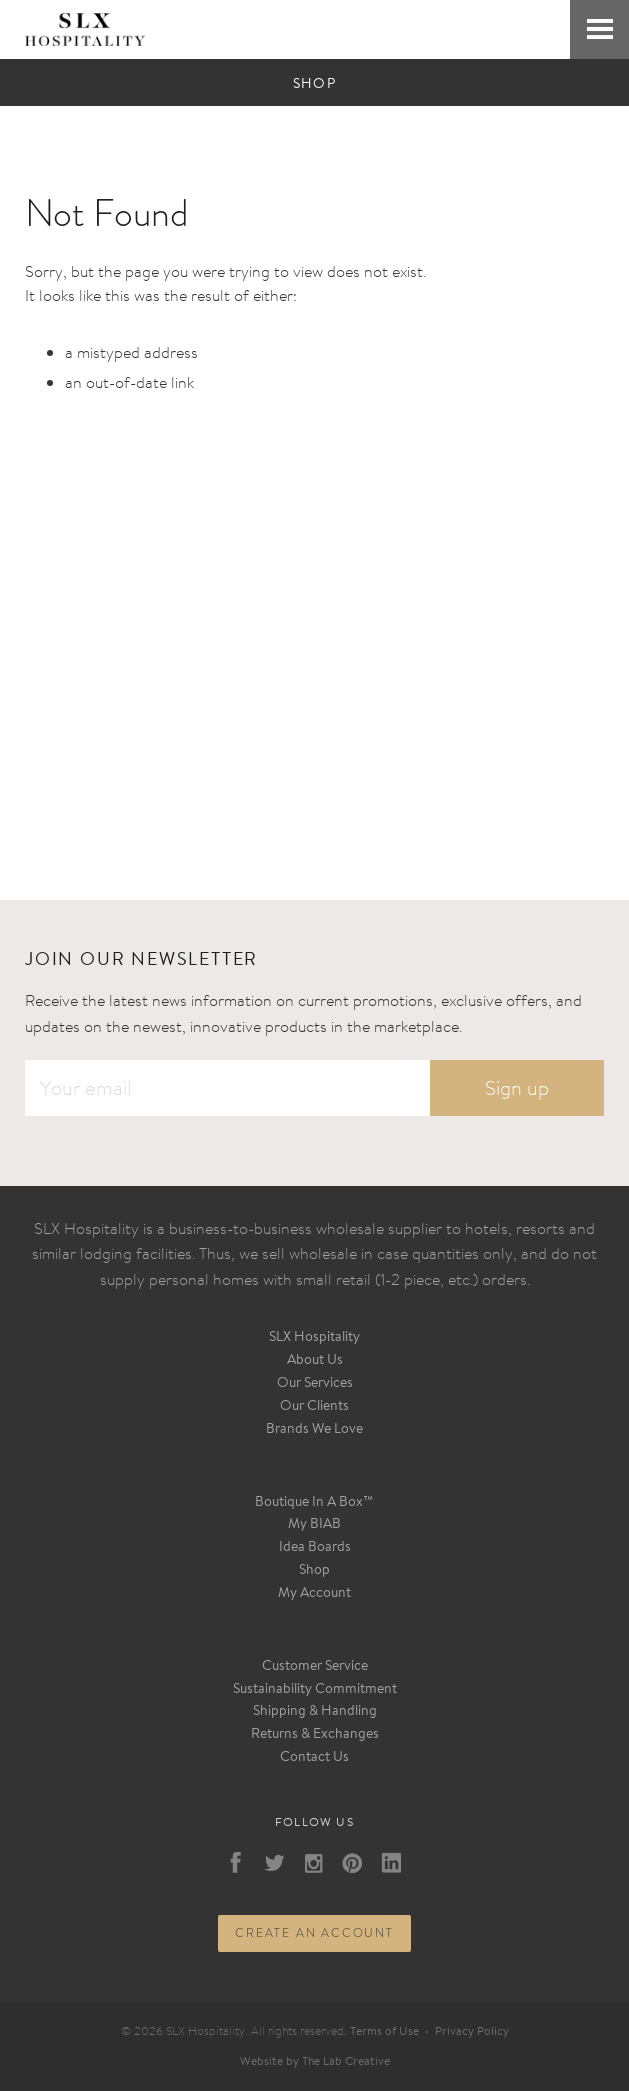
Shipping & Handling (315, 1712)
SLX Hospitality (314, 1338)
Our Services (315, 1384)
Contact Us (314, 1758)
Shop (314, 1571)
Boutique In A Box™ (314, 1503)
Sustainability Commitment (315, 1690)
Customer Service (315, 1667)
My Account (314, 1594)
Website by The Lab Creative (315, 2062)
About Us (315, 1361)
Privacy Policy (472, 2032)
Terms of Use (384, 2032)
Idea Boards (315, 1548)
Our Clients (314, 1407)
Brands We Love (314, 1430)
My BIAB (314, 1525)
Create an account (314, 1933)
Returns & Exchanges (315, 1735)
